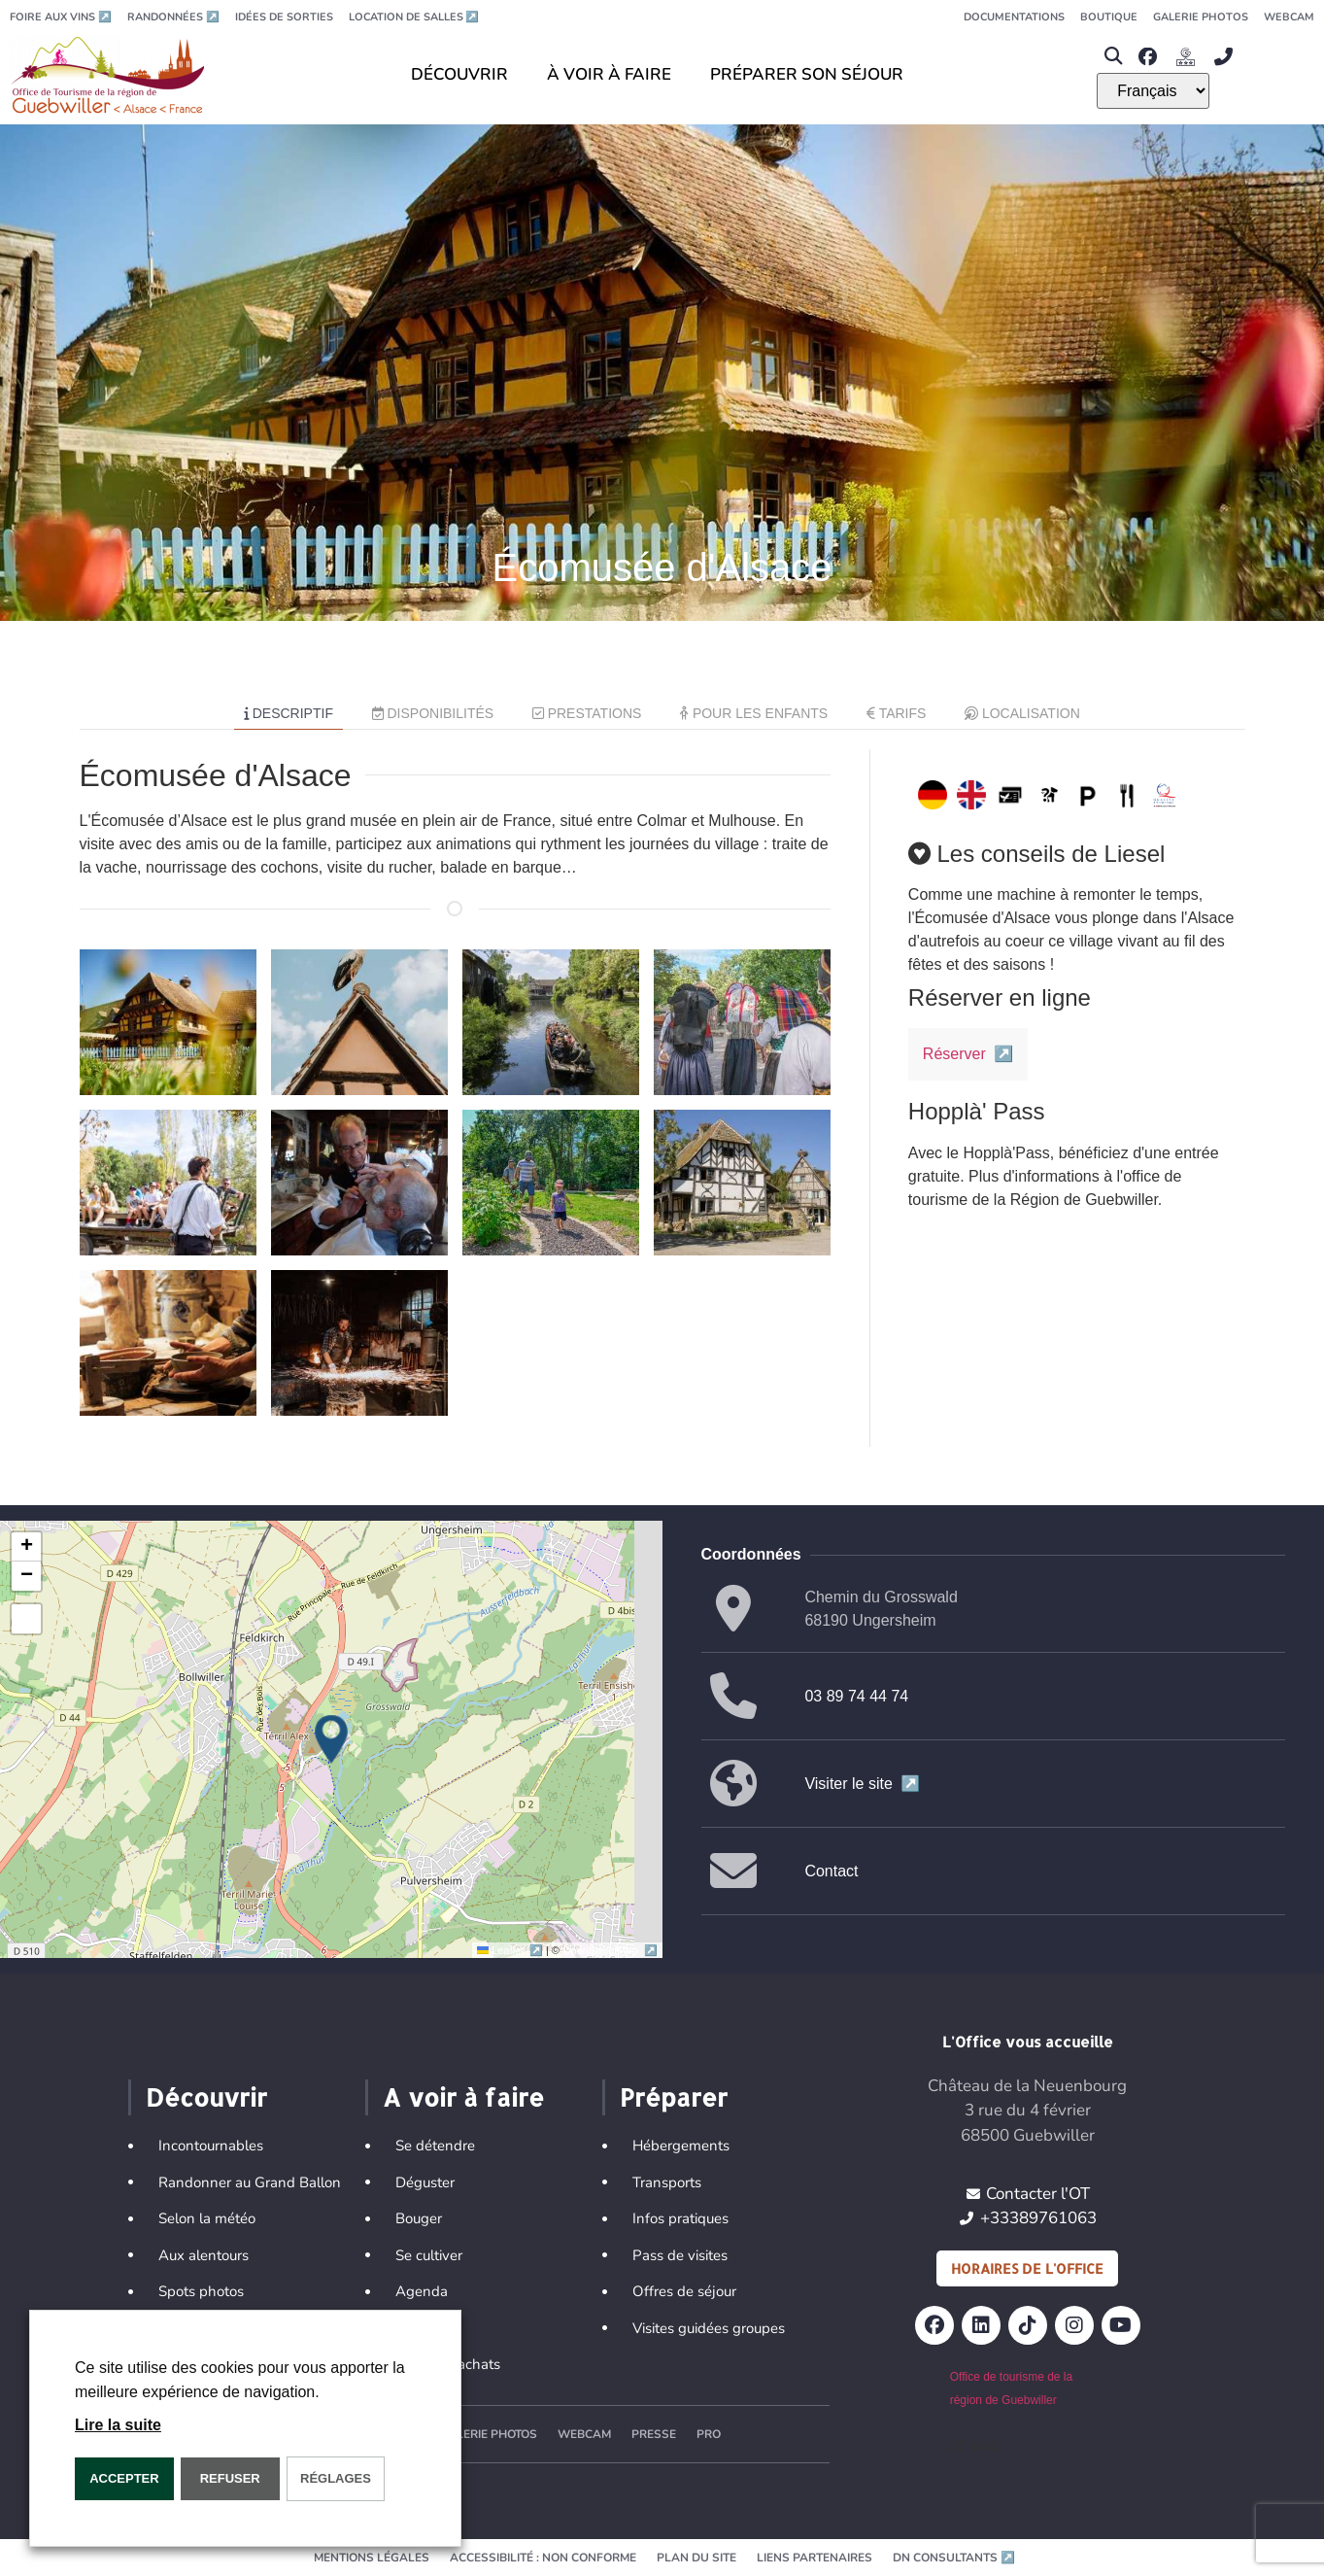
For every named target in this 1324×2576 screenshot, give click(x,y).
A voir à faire (463, 2096)
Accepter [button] (124, 2478)
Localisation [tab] (1022, 713)
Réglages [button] (335, 2478)
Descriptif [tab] (288, 713)
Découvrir (206, 2096)
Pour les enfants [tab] (754, 713)
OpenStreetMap (609, 1950)
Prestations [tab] (586, 713)
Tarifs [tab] (896, 713)
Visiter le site (862, 1783)
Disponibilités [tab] (432, 713)
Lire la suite (118, 2425)
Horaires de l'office (1027, 2268)
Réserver (968, 1054)
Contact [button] (831, 1871)
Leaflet (511, 1950)
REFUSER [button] (230, 2478)
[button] (1113, 57)
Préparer (674, 2096)
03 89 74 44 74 (856, 1696)
